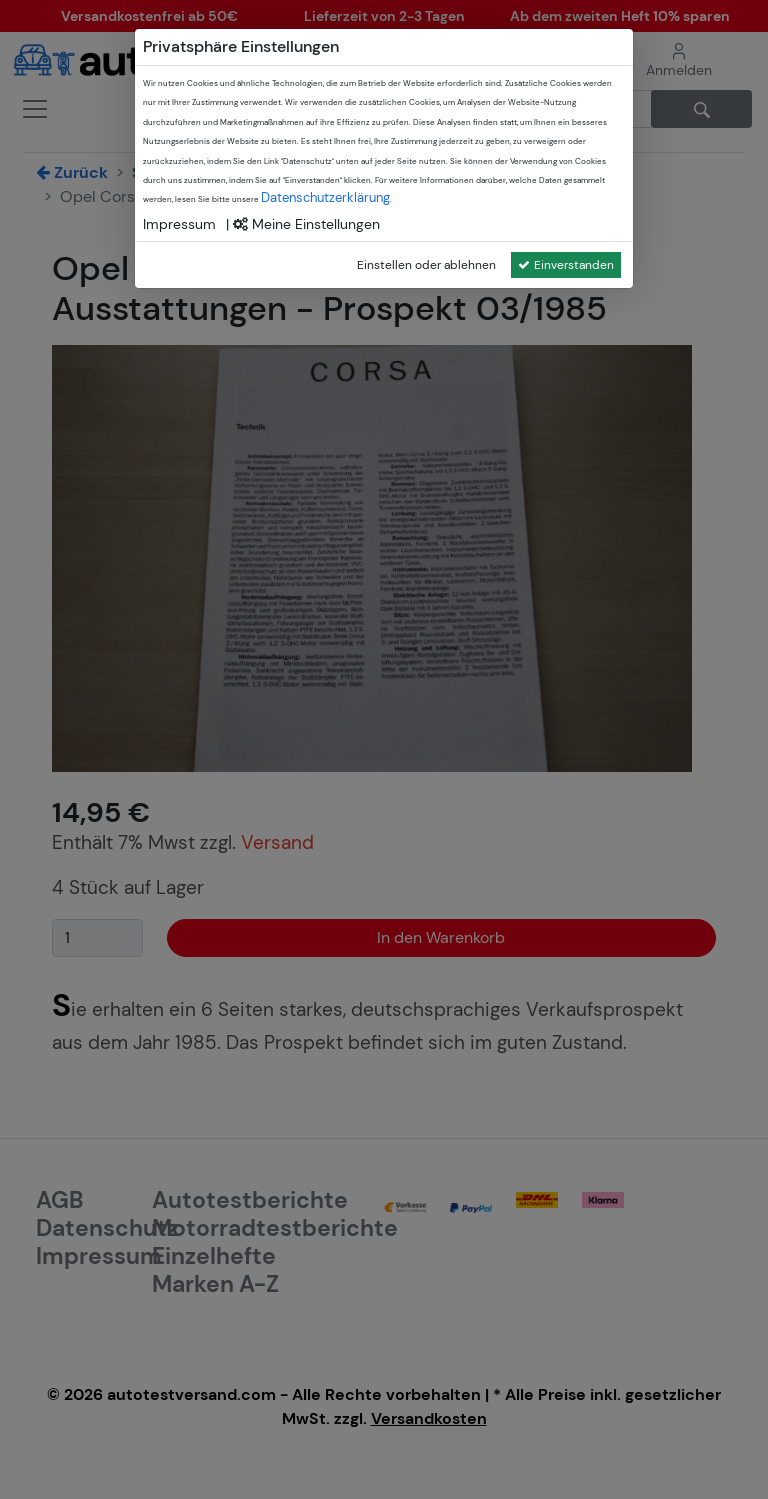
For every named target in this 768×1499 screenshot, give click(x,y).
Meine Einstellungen (306, 224)
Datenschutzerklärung (325, 197)
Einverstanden (566, 265)
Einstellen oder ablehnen (426, 265)
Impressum (179, 224)
